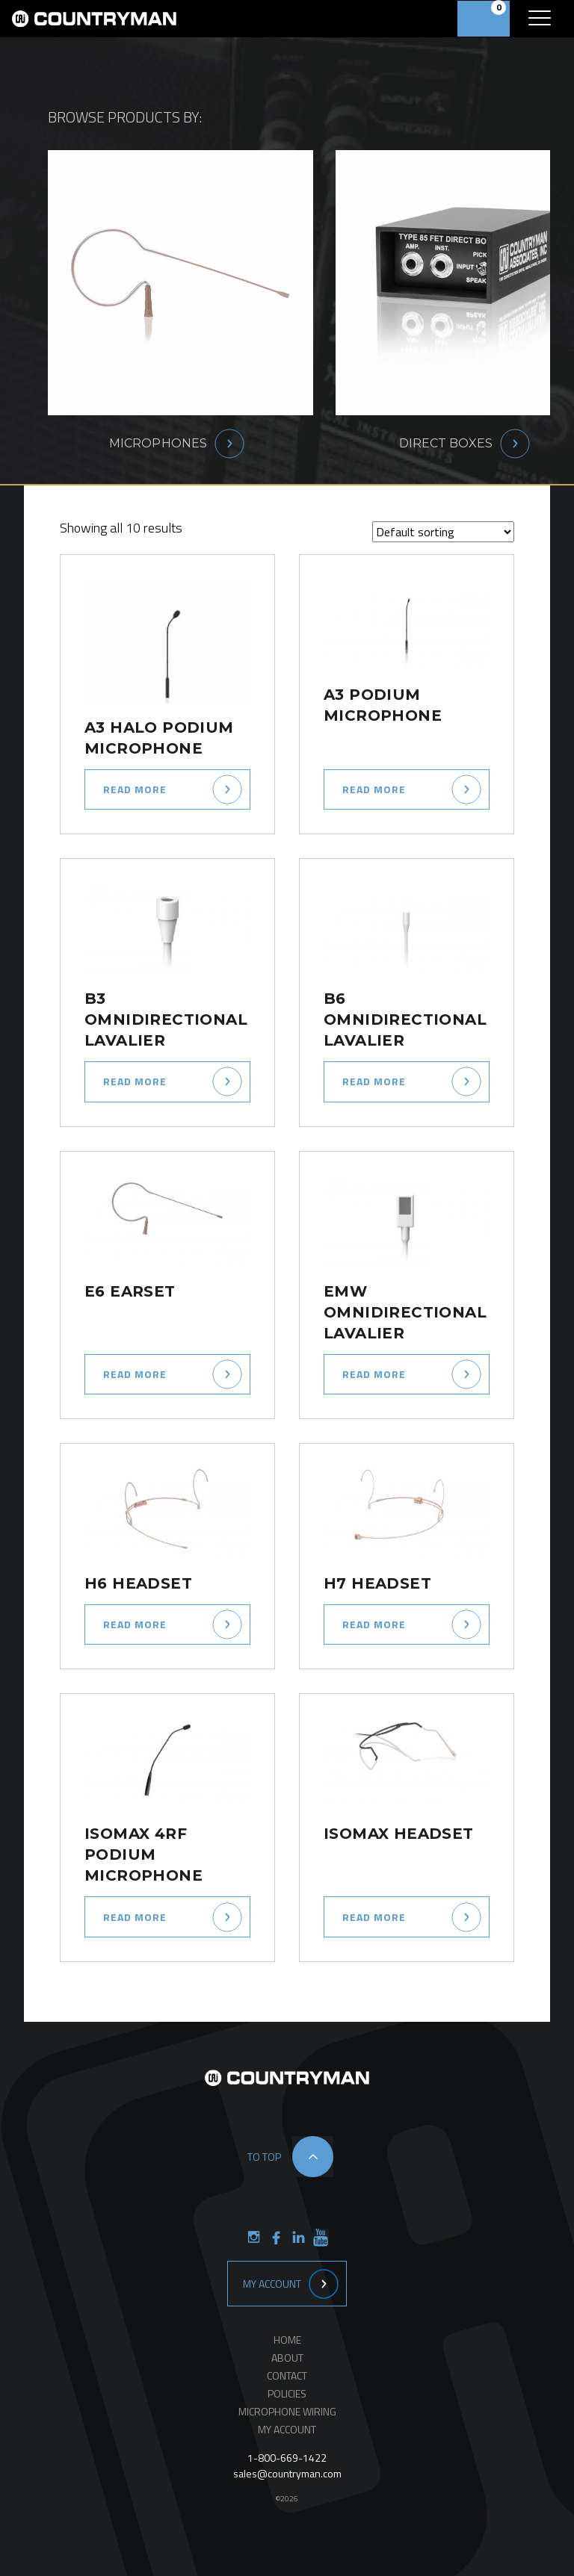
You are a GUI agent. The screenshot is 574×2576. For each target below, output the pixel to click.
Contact (287, 2375)
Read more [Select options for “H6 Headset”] (135, 1624)
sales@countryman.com (287, 2473)
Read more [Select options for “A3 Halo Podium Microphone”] (135, 789)
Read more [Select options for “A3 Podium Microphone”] (374, 789)
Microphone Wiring (287, 2411)
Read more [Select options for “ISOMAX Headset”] (374, 1917)
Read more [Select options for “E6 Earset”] (135, 1374)
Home (287, 2339)
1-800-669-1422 (287, 2457)
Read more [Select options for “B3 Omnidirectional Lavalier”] (135, 1081)
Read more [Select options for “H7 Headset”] (374, 1624)
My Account (272, 2283)
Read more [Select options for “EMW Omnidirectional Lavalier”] (374, 1374)
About (287, 2357)
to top (264, 2156)
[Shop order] (443, 531)
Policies (287, 2393)
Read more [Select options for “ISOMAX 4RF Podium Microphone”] (135, 1917)
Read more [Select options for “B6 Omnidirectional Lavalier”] (374, 1081)
